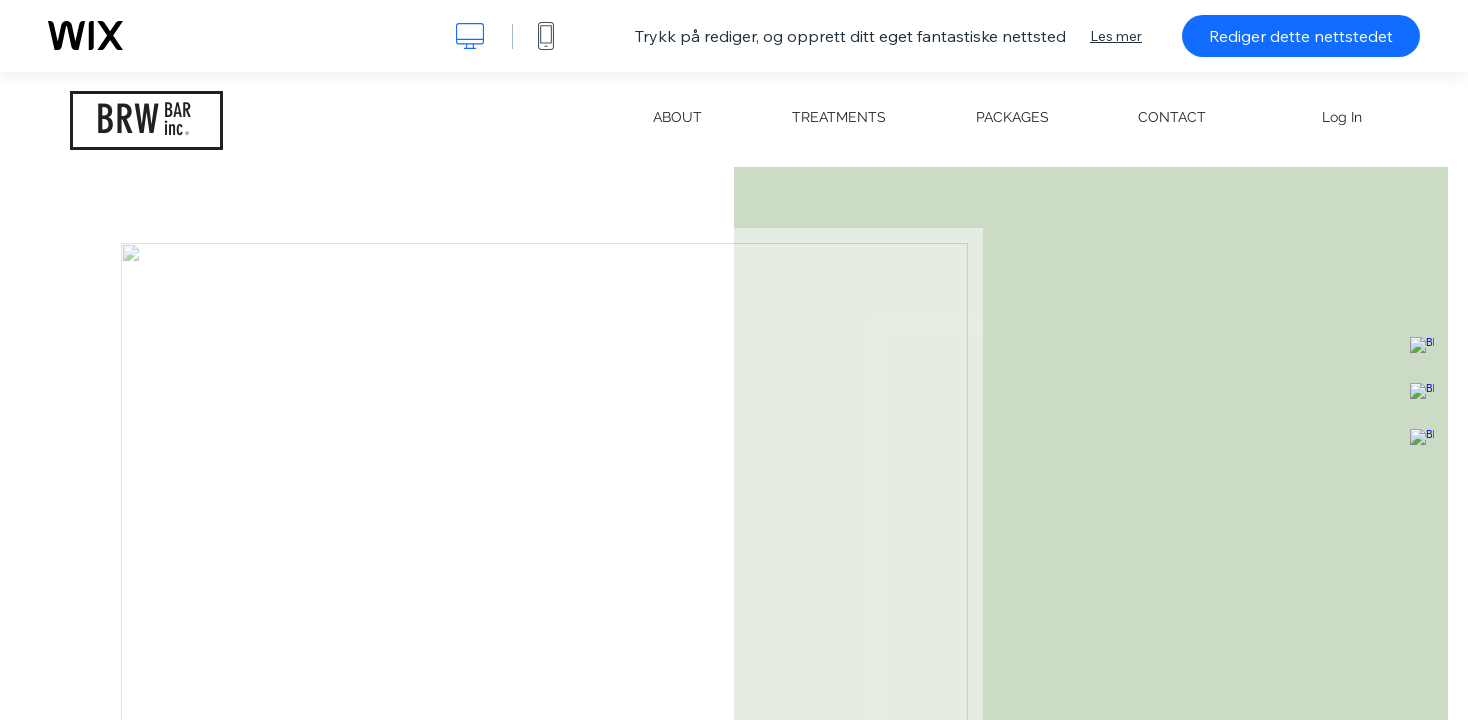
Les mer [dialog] (1116, 36)
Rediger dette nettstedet (1301, 36)
